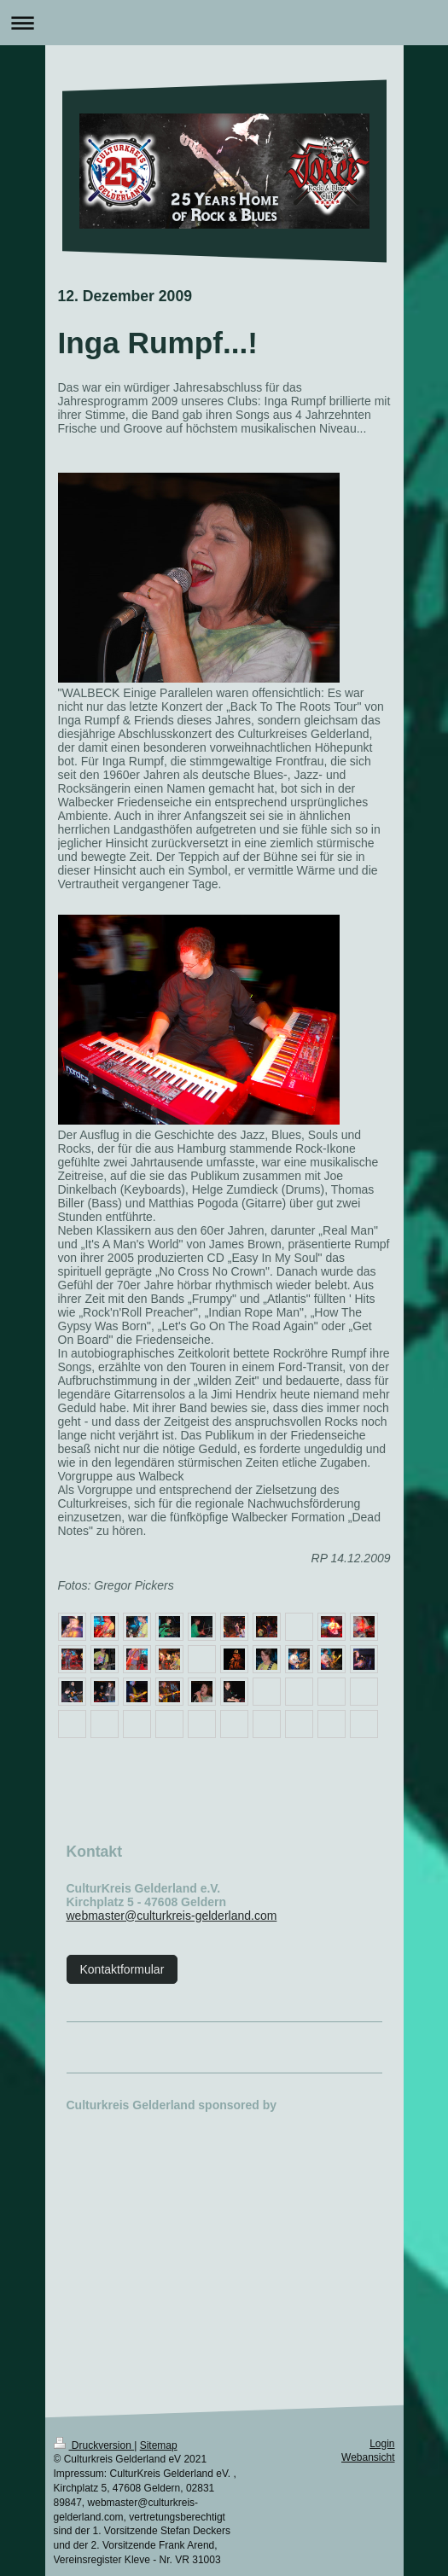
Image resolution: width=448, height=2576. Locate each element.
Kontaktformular (122, 1969)
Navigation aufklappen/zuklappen (224, 22)
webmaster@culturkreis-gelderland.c (163, 1915)
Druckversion (94, 2445)
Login (381, 2444)
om (268, 1915)
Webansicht (367, 2457)
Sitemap (158, 2445)
